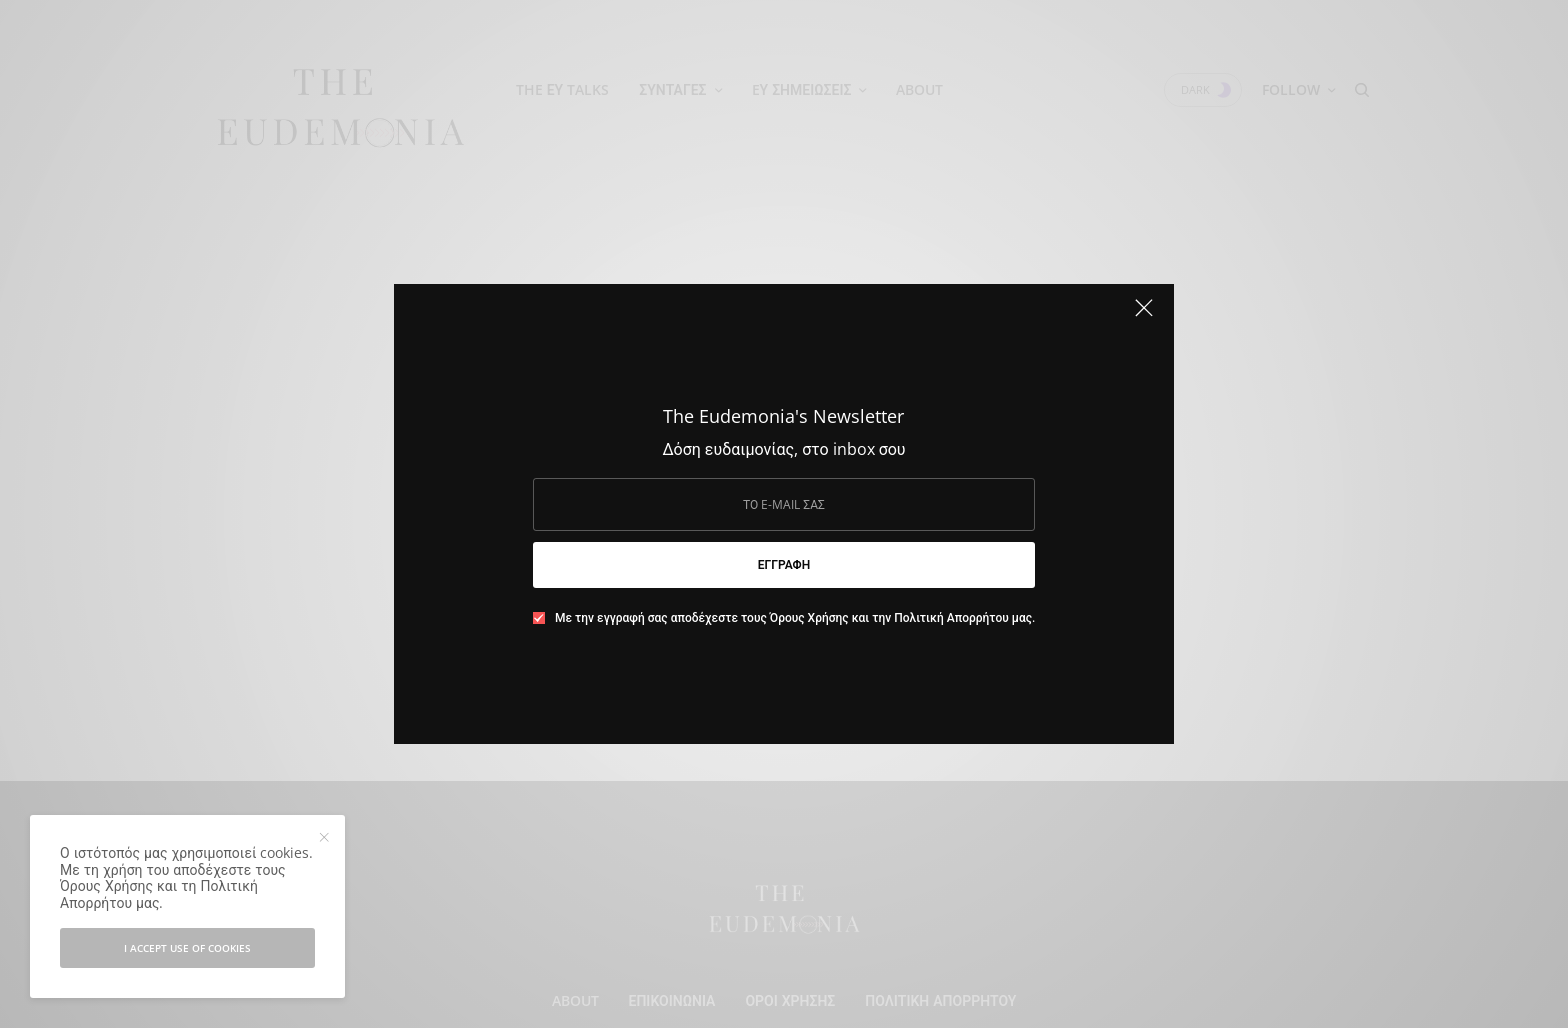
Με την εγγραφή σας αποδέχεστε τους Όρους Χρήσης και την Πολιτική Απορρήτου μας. (795, 618)
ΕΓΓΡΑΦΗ (784, 564)
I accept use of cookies (187, 948)
